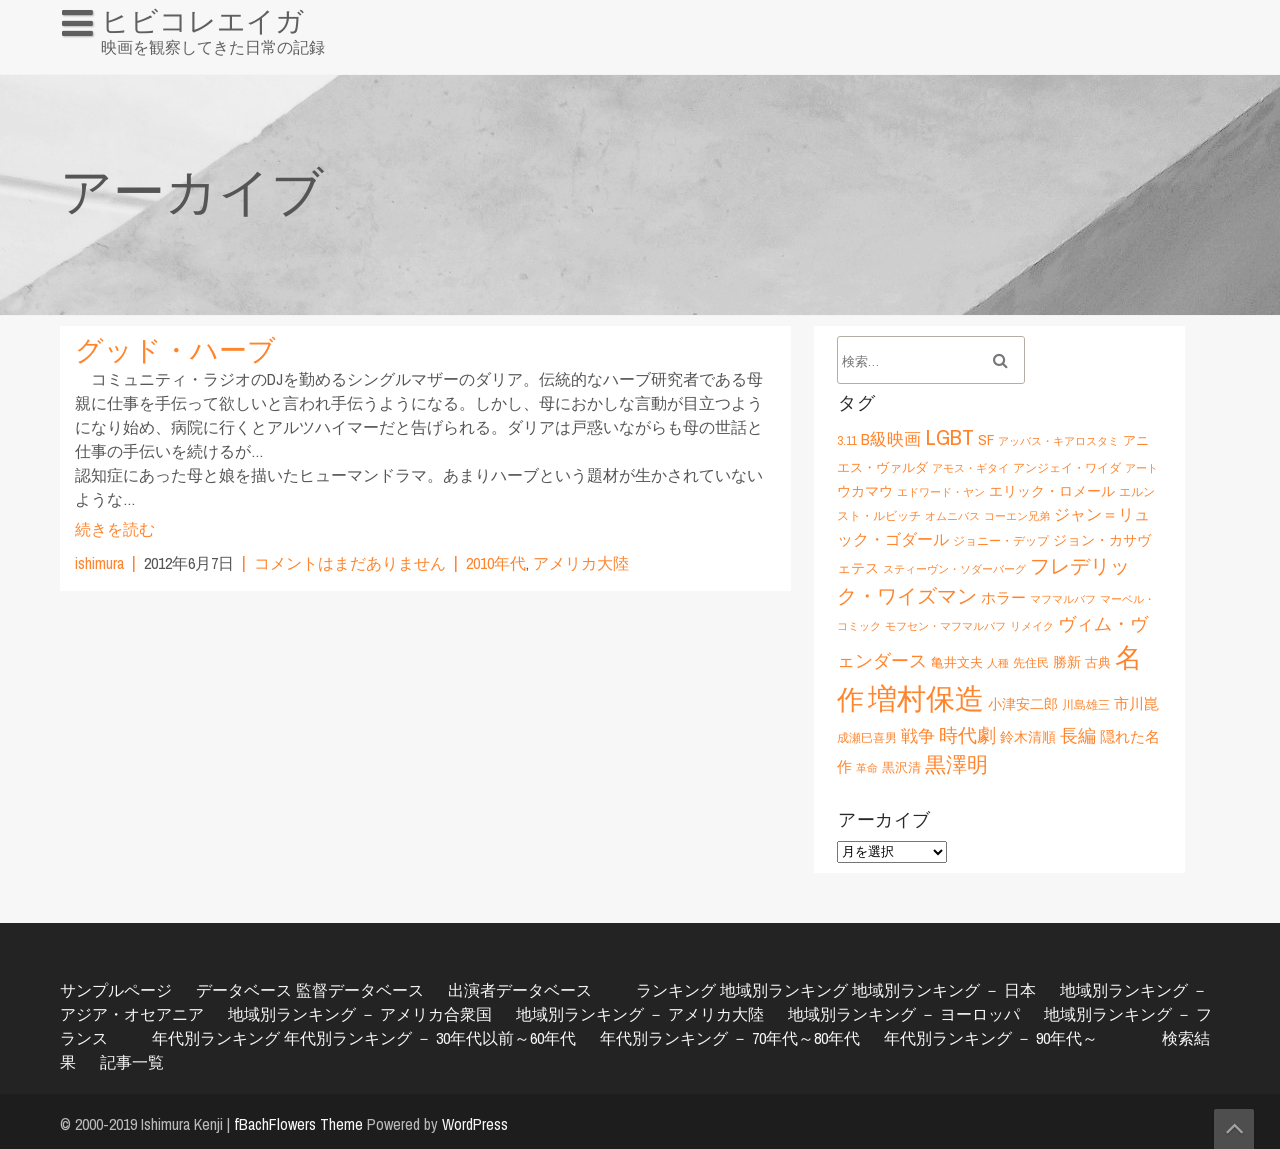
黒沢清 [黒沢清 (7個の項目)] (901, 767)
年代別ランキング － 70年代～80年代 (730, 1038)
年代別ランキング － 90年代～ (991, 1038)
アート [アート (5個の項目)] (1141, 468)
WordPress (475, 1124)
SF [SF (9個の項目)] (986, 439)
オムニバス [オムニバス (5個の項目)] (952, 516)
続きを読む (115, 529)
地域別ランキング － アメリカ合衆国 (360, 1014)
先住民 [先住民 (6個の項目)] (1031, 662)
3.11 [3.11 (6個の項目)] (847, 440)
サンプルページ (116, 990)
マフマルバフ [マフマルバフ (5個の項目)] (1063, 599)
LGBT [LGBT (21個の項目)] (949, 437)
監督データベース (360, 990)
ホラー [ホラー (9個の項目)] (1003, 597)
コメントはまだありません (350, 563)
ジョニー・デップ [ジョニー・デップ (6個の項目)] (1001, 540)
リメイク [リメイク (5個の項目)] (1032, 626)
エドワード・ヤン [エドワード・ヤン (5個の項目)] (941, 492)
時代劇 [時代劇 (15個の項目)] (967, 735)
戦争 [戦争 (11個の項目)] (918, 736)
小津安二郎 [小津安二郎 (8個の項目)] (1023, 703)
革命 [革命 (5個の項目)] (867, 768)
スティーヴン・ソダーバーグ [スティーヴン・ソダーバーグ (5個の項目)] (954, 569)
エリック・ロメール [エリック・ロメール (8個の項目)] (1052, 490)
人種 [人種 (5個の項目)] (998, 663)
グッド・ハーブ (175, 350)
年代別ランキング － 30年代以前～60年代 (430, 1038)
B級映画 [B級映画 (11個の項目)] (891, 439)
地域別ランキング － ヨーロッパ (904, 1014)
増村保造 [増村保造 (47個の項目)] (926, 698)
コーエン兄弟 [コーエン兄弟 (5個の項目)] (1017, 516)
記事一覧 (132, 1062)
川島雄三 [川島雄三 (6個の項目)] (1086, 704)
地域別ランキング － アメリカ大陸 (640, 1014)
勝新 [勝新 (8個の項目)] (1067, 661)
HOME (91, 64)
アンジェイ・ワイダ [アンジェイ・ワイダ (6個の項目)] (1067, 467)
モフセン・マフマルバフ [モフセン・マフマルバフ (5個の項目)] (945, 626)
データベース (244, 990)
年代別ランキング (216, 1038)
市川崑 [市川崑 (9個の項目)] (1136, 703)
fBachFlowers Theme (298, 1124)
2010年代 (496, 563)
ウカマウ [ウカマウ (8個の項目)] (865, 490)
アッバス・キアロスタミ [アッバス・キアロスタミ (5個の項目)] (1058, 441)
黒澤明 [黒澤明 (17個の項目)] (956, 764)
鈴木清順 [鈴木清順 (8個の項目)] (1028, 736)
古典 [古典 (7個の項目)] (1098, 662)
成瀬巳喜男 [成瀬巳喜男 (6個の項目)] (867, 737)
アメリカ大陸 (581, 563)
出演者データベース (520, 990)
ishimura (99, 563)
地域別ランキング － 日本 (944, 990)
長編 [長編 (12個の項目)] (1078, 735)
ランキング (676, 990)
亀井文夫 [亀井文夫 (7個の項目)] (957, 662)
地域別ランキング (784, 990)
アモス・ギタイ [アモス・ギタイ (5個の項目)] (970, 468)
